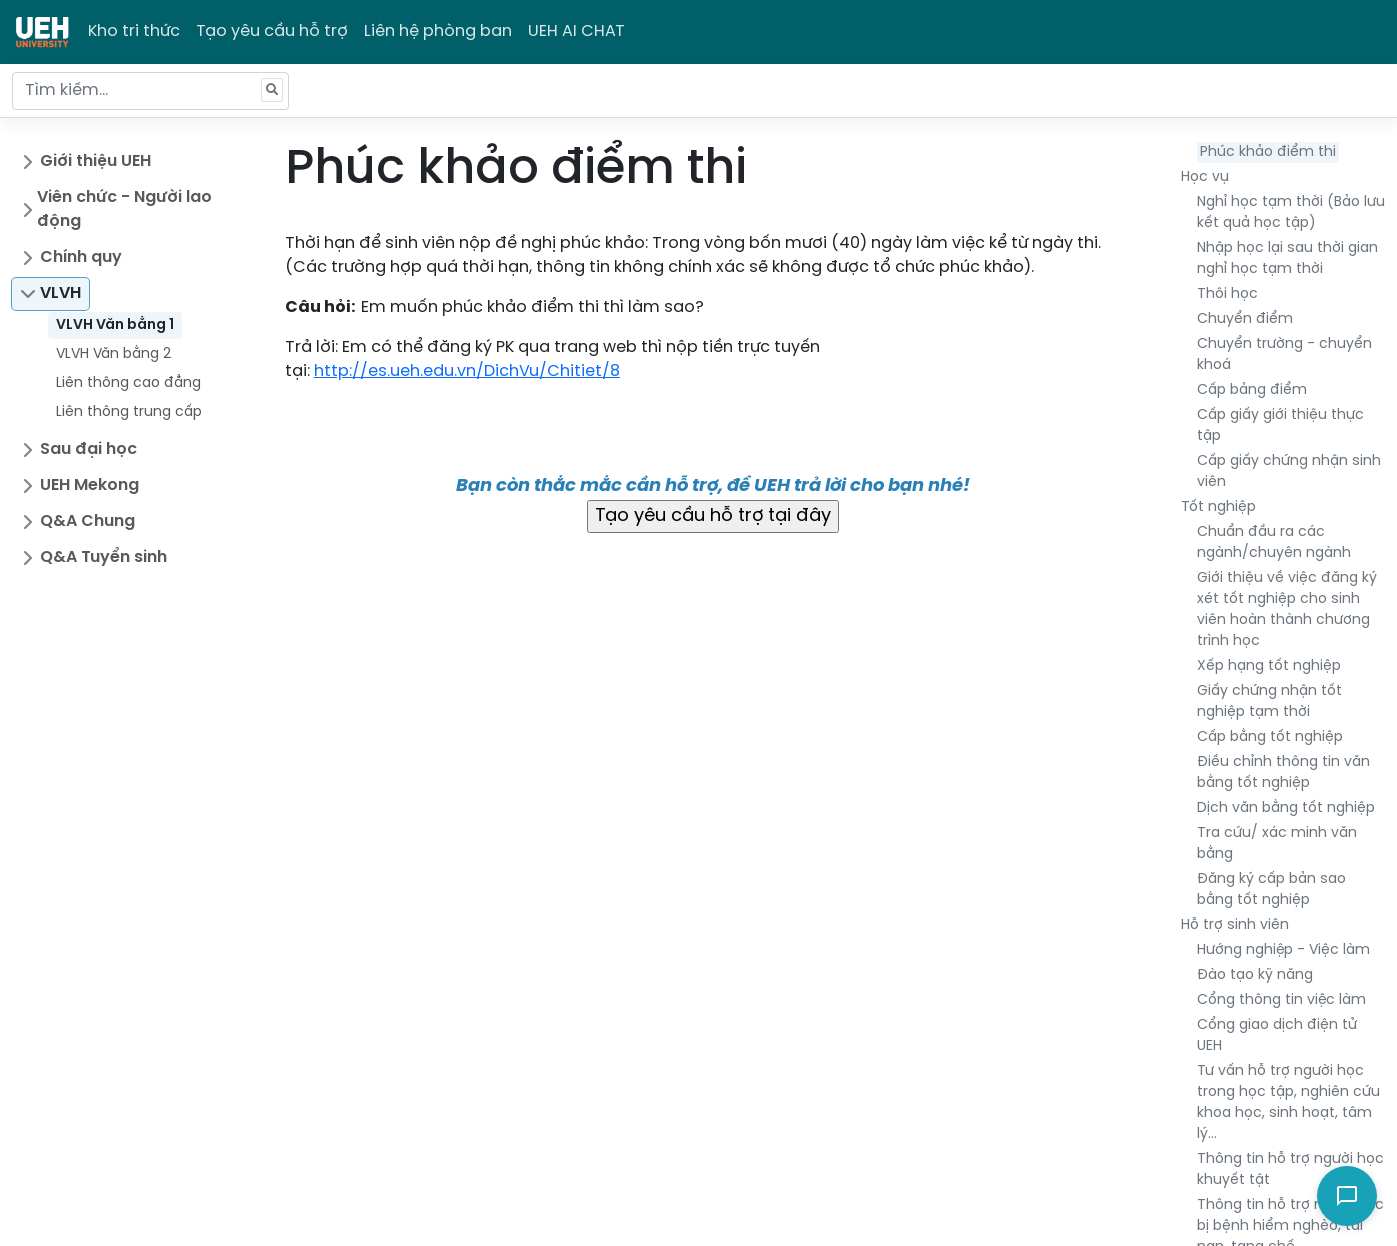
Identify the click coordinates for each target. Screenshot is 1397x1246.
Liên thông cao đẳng (128, 383)
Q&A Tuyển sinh (103, 557)
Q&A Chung (87, 521)
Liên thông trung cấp (129, 412)
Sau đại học (88, 449)
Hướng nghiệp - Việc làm (1283, 950)
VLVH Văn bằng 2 (113, 354)
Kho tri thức (134, 31)
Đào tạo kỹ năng (1255, 975)
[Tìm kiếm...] (150, 91)
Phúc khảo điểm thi (1268, 152)
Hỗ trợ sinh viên (1235, 925)
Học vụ (1205, 177)
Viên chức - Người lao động (124, 209)
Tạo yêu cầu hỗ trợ (272, 31)
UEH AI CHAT (576, 31)
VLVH (60, 293)
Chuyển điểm (1245, 319)
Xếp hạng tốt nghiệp (1269, 666)
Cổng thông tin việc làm (1281, 1000)
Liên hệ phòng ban (438, 31)
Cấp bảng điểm (1252, 390)
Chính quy (81, 257)
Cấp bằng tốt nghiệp (1270, 737)
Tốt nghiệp (1218, 507)
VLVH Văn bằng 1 (115, 325)
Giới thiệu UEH (95, 161)
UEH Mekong (89, 485)
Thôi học (1227, 294)
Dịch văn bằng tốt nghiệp (1286, 808)
